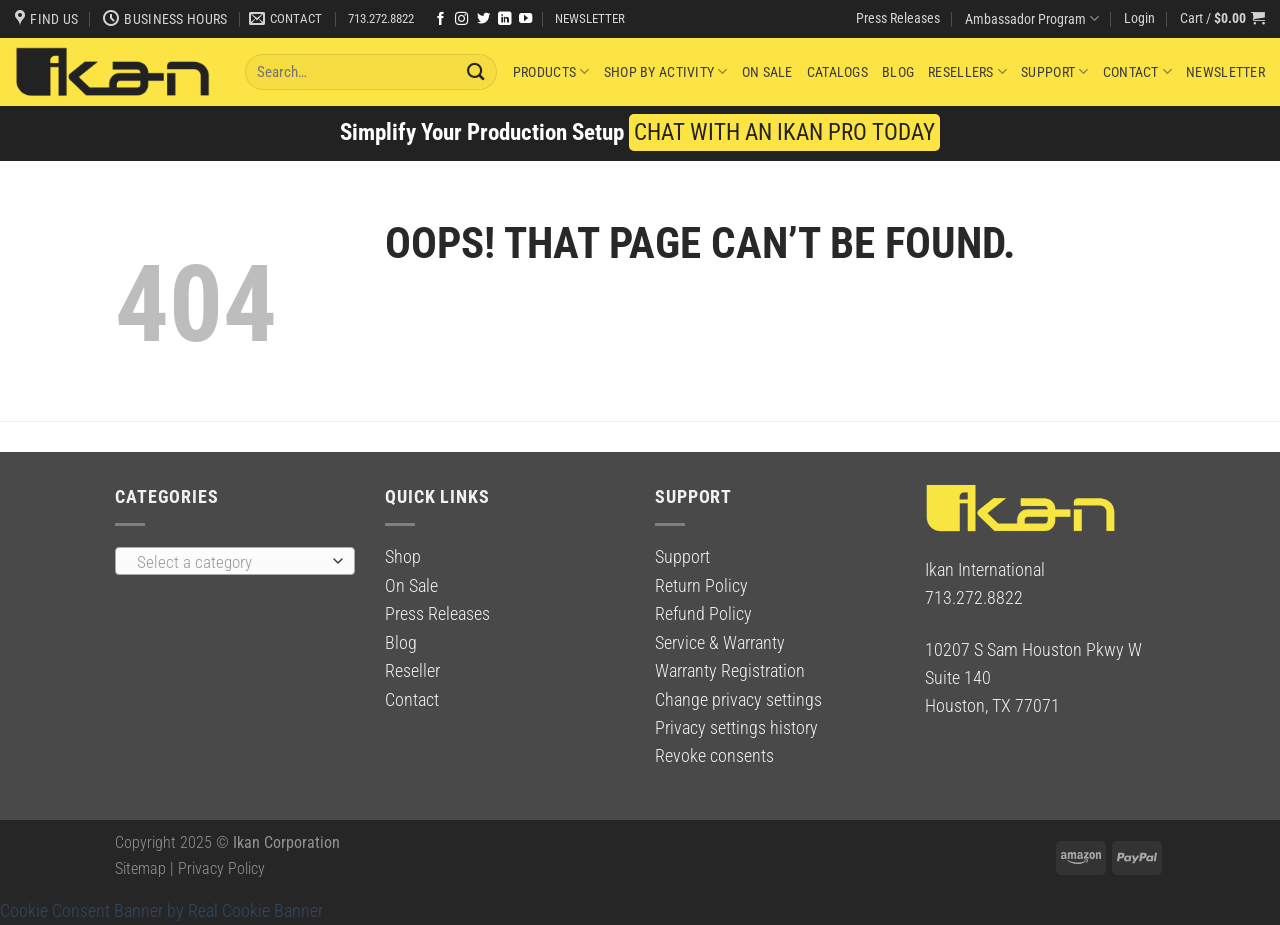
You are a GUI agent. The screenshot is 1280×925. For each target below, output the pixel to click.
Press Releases (898, 18)
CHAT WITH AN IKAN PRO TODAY (784, 132)
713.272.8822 (381, 18)
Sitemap (140, 868)
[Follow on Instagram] (461, 19)
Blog (898, 72)
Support (1054, 71)
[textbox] (229, 562)
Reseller (412, 671)
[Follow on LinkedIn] (504, 19)
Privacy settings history (736, 728)
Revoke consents (714, 756)
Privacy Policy (221, 868)
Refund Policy (703, 614)
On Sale (767, 72)
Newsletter (1225, 72)
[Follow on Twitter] (483, 19)
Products (551, 71)
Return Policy (701, 586)
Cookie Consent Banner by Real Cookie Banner (161, 911)
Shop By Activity (666, 71)
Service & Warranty (720, 643)
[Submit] (477, 71)
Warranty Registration (730, 671)
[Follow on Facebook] (440, 19)
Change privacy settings (738, 700)
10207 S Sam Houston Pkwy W (1033, 650)
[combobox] (235, 561)
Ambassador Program (1032, 18)
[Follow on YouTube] (525, 19)
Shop (403, 557)
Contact (1137, 71)
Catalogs (837, 72)
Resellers (967, 71)
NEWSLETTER (590, 18)
